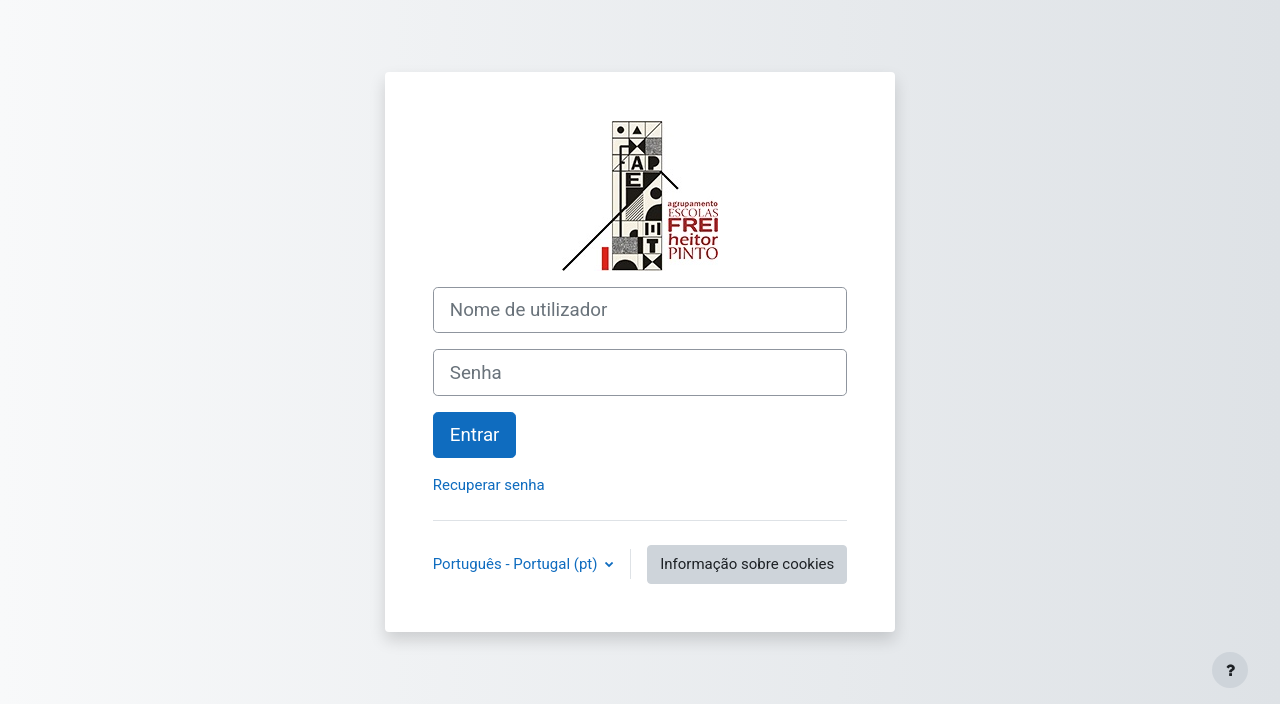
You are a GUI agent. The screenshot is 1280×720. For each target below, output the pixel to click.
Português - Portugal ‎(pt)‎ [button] (517, 564)
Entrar (475, 435)
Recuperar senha (489, 485)
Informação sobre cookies (747, 564)
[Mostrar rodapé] (1230, 670)
